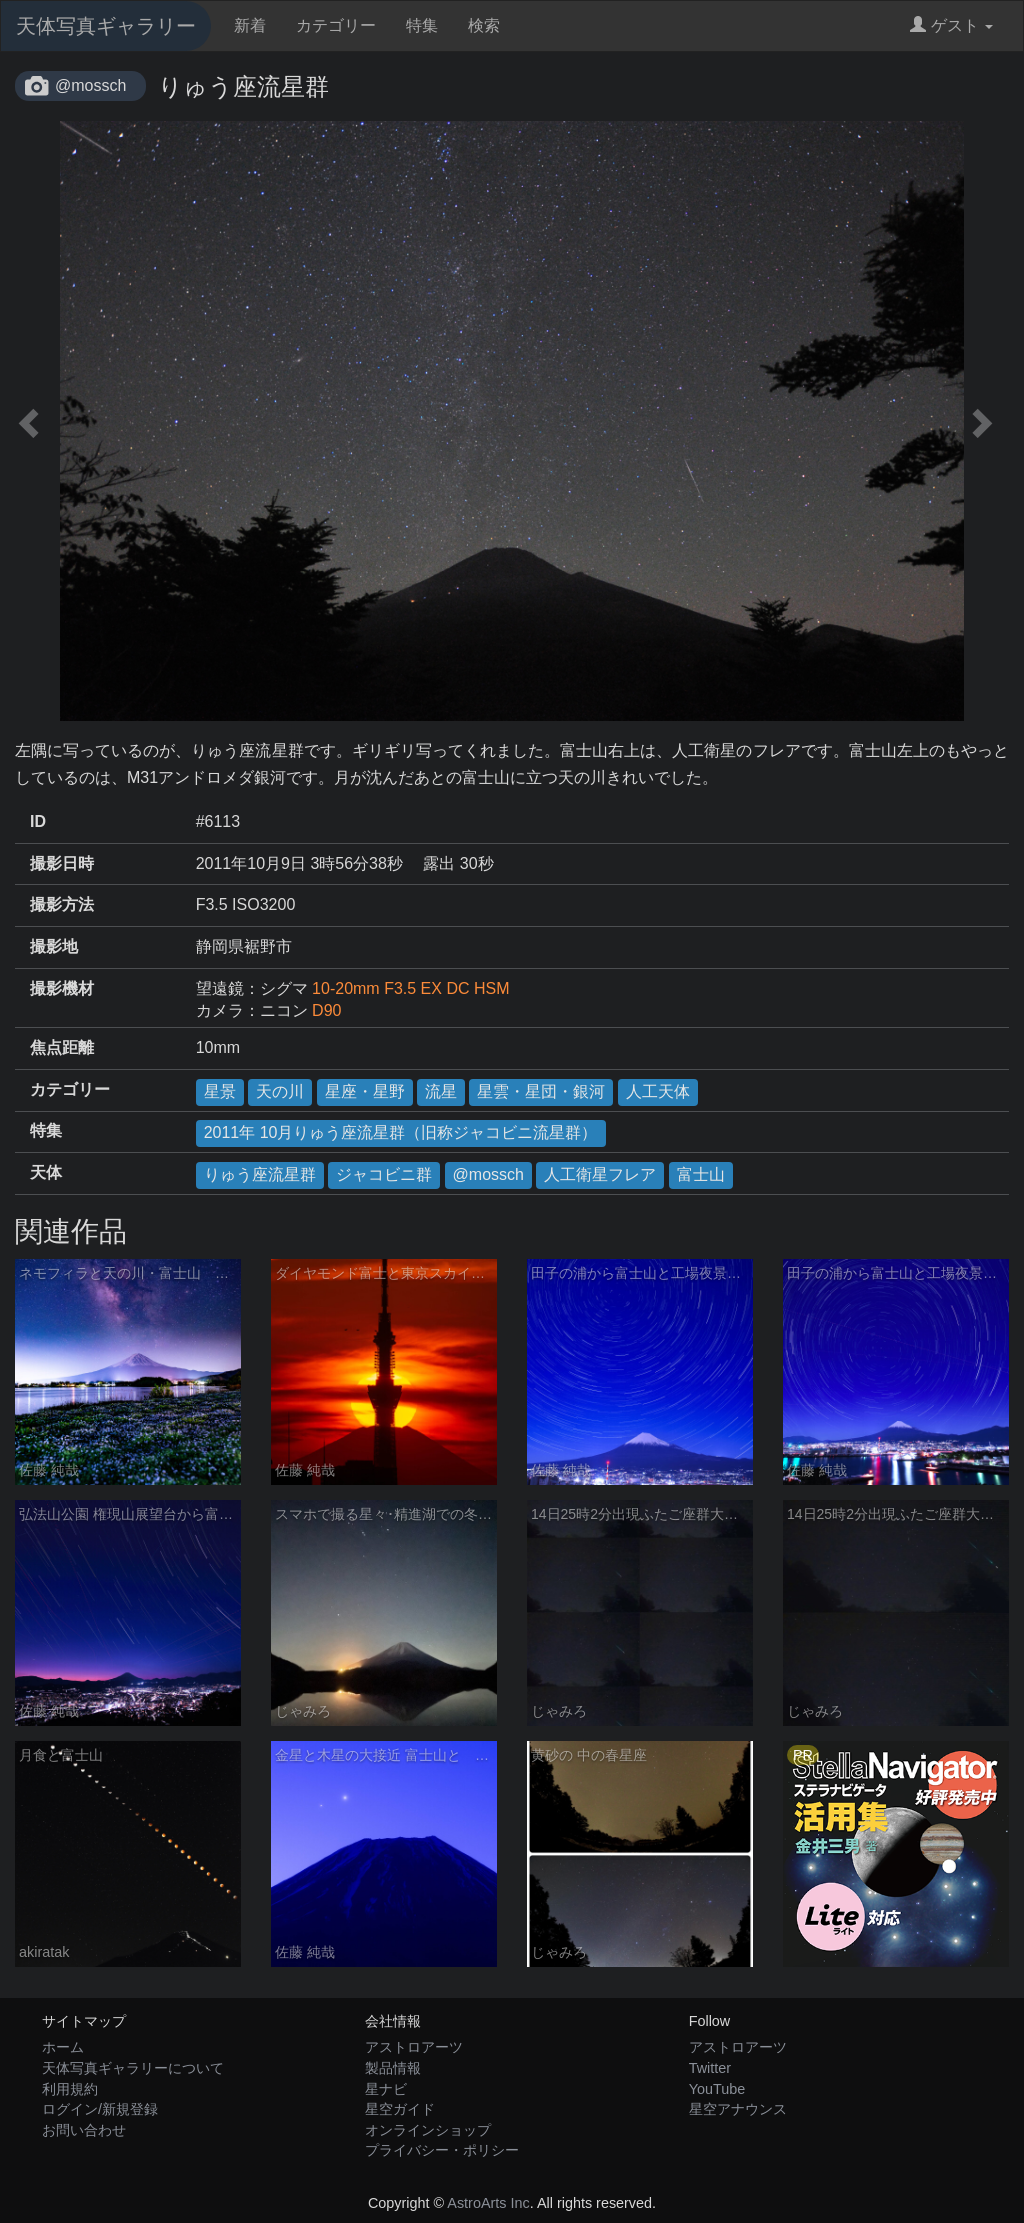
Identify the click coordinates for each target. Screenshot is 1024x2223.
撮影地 (54, 946)
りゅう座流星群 (260, 1174)
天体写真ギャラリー (106, 26)
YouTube (717, 2089)
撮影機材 (62, 988)
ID (38, 821)
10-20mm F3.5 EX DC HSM (410, 988)
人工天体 (658, 1091)
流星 (441, 1091)
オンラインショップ (428, 2130)
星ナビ (386, 2089)
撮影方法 (62, 904)
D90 (326, 1010)
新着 (250, 25)
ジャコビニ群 (384, 1174)
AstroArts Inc (488, 2203)
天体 (46, 1172)
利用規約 (70, 2089)
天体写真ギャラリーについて (133, 2068)
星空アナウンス (738, 2109)
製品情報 (393, 2068)
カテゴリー (336, 25)
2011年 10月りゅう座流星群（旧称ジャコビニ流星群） (401, 1132)
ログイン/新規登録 (100, 2109)
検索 (484, 25)
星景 (220, 1091)
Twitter (710, 2068)
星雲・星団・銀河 (541, 1091)
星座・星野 (365, 1091)
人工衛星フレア (600, 1174)
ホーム (63, 2047)
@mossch (90, 85)
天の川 (280, 1091)
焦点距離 (62, 1047)
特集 (422, 25)
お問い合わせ (84, 2130)
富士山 (701, 1174)
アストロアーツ (414, 2047)
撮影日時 (62, 863)
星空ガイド (400, 2109)
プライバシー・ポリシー (442, 2150)
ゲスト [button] (951, 25)
